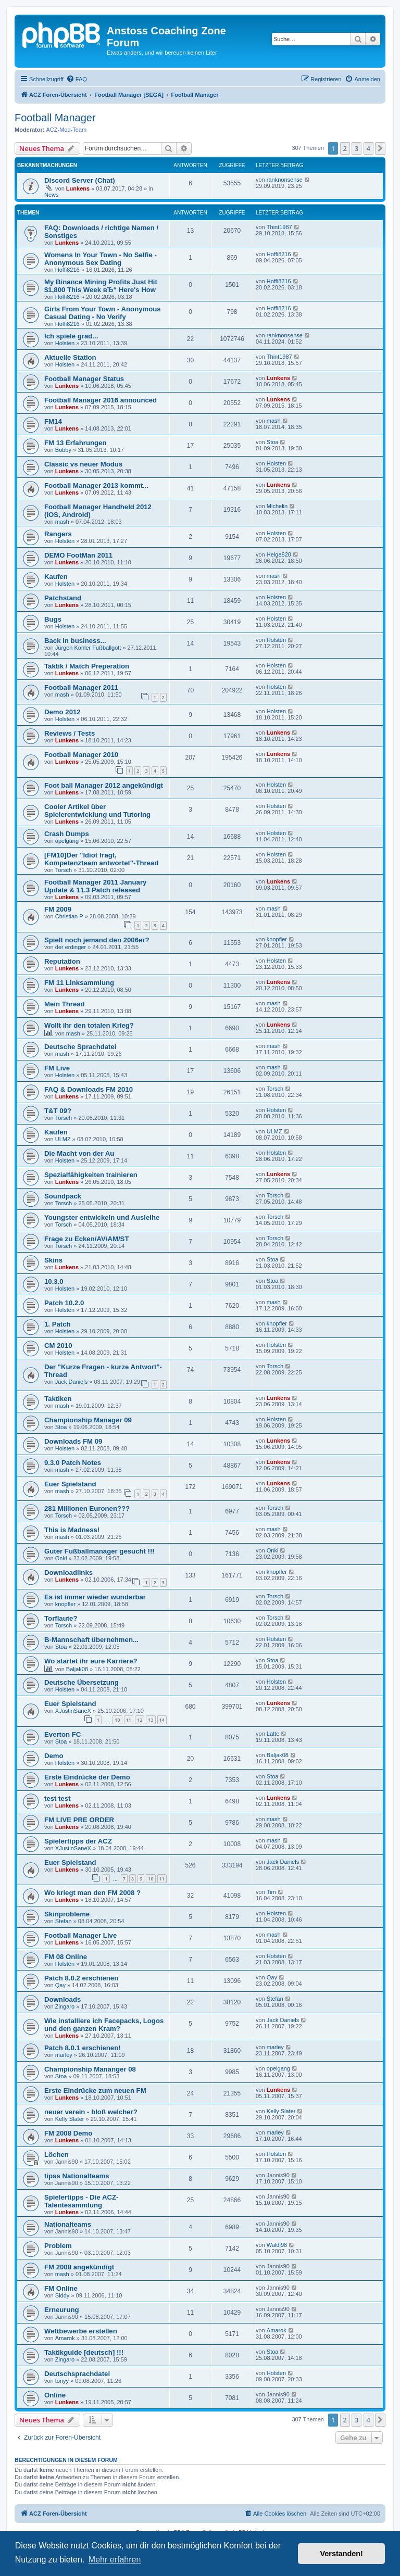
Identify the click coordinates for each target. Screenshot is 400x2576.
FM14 (53, 421)
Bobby (63, 450)
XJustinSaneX (73, 1711)
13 (150, 1719)
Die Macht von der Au (79, 1153)
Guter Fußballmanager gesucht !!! (99, 1551)
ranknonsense (285, 179)
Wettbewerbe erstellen (80, 2331)
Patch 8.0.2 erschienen (81, 1978)
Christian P (69, 916)
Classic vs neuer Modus (83, 464)
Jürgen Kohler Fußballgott (88, 648)
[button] (380, 148)
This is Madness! (71, 1530)
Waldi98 (277, 2245)
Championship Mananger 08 (90, 2069)
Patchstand (62, 598)
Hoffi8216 (67, 270)
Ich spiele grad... (71, 336)
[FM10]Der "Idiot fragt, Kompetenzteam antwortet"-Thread (101, 859)
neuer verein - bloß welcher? (91, 2112)
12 (139, 1719)
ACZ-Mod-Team (66, 130)
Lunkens (78, 188)
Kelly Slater (69, 2119)
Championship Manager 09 (88, 1420)
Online (55, 2395)
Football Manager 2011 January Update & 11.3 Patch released (95, 886)
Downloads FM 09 (73, 1441)
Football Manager (55, 117)
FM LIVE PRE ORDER (79, 1820)
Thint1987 (279, 227)
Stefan (63, 1921)
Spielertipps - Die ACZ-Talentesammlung (81, 2201)
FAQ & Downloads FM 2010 (88, 1089)
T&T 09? (57, 1111)
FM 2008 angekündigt (79, 2267)
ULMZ (63, 1139)
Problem (58, 2246)
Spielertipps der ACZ (78, 1841)
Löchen (56, 2154)
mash (274, 421)
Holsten (64, 343)
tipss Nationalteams (76, 2176)
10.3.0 (54, 1281)
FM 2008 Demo (68, 2133)
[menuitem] (76, 79)
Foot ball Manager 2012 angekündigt (103, 785)
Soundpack (62, 1196)
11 (128, 1719)
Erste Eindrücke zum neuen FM (95, 2090)
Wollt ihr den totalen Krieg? (89, 1025)
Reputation (62, 961)
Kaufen (56, 576)
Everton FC (62, 1734)
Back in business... (75, 641)
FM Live (57, 1068)
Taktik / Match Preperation (86, 666)
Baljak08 (77, 1669)
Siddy (62, 2295)
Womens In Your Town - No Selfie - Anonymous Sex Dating (100, 259)
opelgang (67, 841)
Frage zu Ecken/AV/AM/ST (86, 1239)
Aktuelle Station (70, 357)
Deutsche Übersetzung (81, 1682)
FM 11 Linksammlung (79, 983)
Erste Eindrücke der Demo (87, 1777)
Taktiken (58, 1399)
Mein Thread (64, 1004)
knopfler (277, 939)
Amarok (65, 2338)
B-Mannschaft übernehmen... (91, 1640)
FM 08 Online (65, 1957)
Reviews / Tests (69, 733)
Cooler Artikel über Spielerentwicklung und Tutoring (97, 810)
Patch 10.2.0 (64, 1303)
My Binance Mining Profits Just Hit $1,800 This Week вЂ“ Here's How (100, 286)
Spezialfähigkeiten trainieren (91, 1175)
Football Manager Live (80, 1935)
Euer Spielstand (70, 1484)
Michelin (277, 506)
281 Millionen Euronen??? (87, 1508)
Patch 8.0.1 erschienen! (82, 2048)
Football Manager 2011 (81, 687)
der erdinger (70, 947)
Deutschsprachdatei (77, 2374)
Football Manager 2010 (81, 755)
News (51, 195)
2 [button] (345, 148)
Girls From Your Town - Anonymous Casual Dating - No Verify (102, 313)
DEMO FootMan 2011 (78, 555)
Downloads (62, 1999)
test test (57, 1798)
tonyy (62, 2381)
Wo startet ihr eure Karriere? (91, 1661)
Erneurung (61, 2310)
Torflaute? (61, 1618)
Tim (271, 1892)
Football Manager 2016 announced (100, 400)
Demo (54, 1756)
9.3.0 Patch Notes (72, 1463)
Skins (53, 1260)
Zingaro (64, 2006)
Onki (61, 1558)
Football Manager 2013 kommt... (96, 485)
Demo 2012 (62, 712)
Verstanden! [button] (341, 2553)
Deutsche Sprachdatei (80, 1047)
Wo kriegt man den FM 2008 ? (92, 1893)
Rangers (58, 534)
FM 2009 (57, 909)
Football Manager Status (84, 379)
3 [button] (356, 148)
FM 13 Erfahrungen (75, 443)
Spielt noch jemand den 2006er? (96, 940)
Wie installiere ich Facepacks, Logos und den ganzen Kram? (104, 2024)
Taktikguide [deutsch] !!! (83, 2352)
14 (162, 1719)
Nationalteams (67, 2224)
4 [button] (368, 148)
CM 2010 (58, 1345)
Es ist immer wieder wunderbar (95, 1597)
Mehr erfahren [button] (115, 2559)
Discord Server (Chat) (79, 180)
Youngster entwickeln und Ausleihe (101, 1217)
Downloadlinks (68, 1572)
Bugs (52, 619)
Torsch (63, 870)
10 (117, 1719)
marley (63, 2055)
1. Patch (57, 1324)
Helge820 (279, 554)
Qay (60, 1985)
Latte (273, 1734)
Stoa (273, 442)
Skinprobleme (67, 1914)
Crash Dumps (66, 834)
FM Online (61, 2288)
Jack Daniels (71, 1382)
